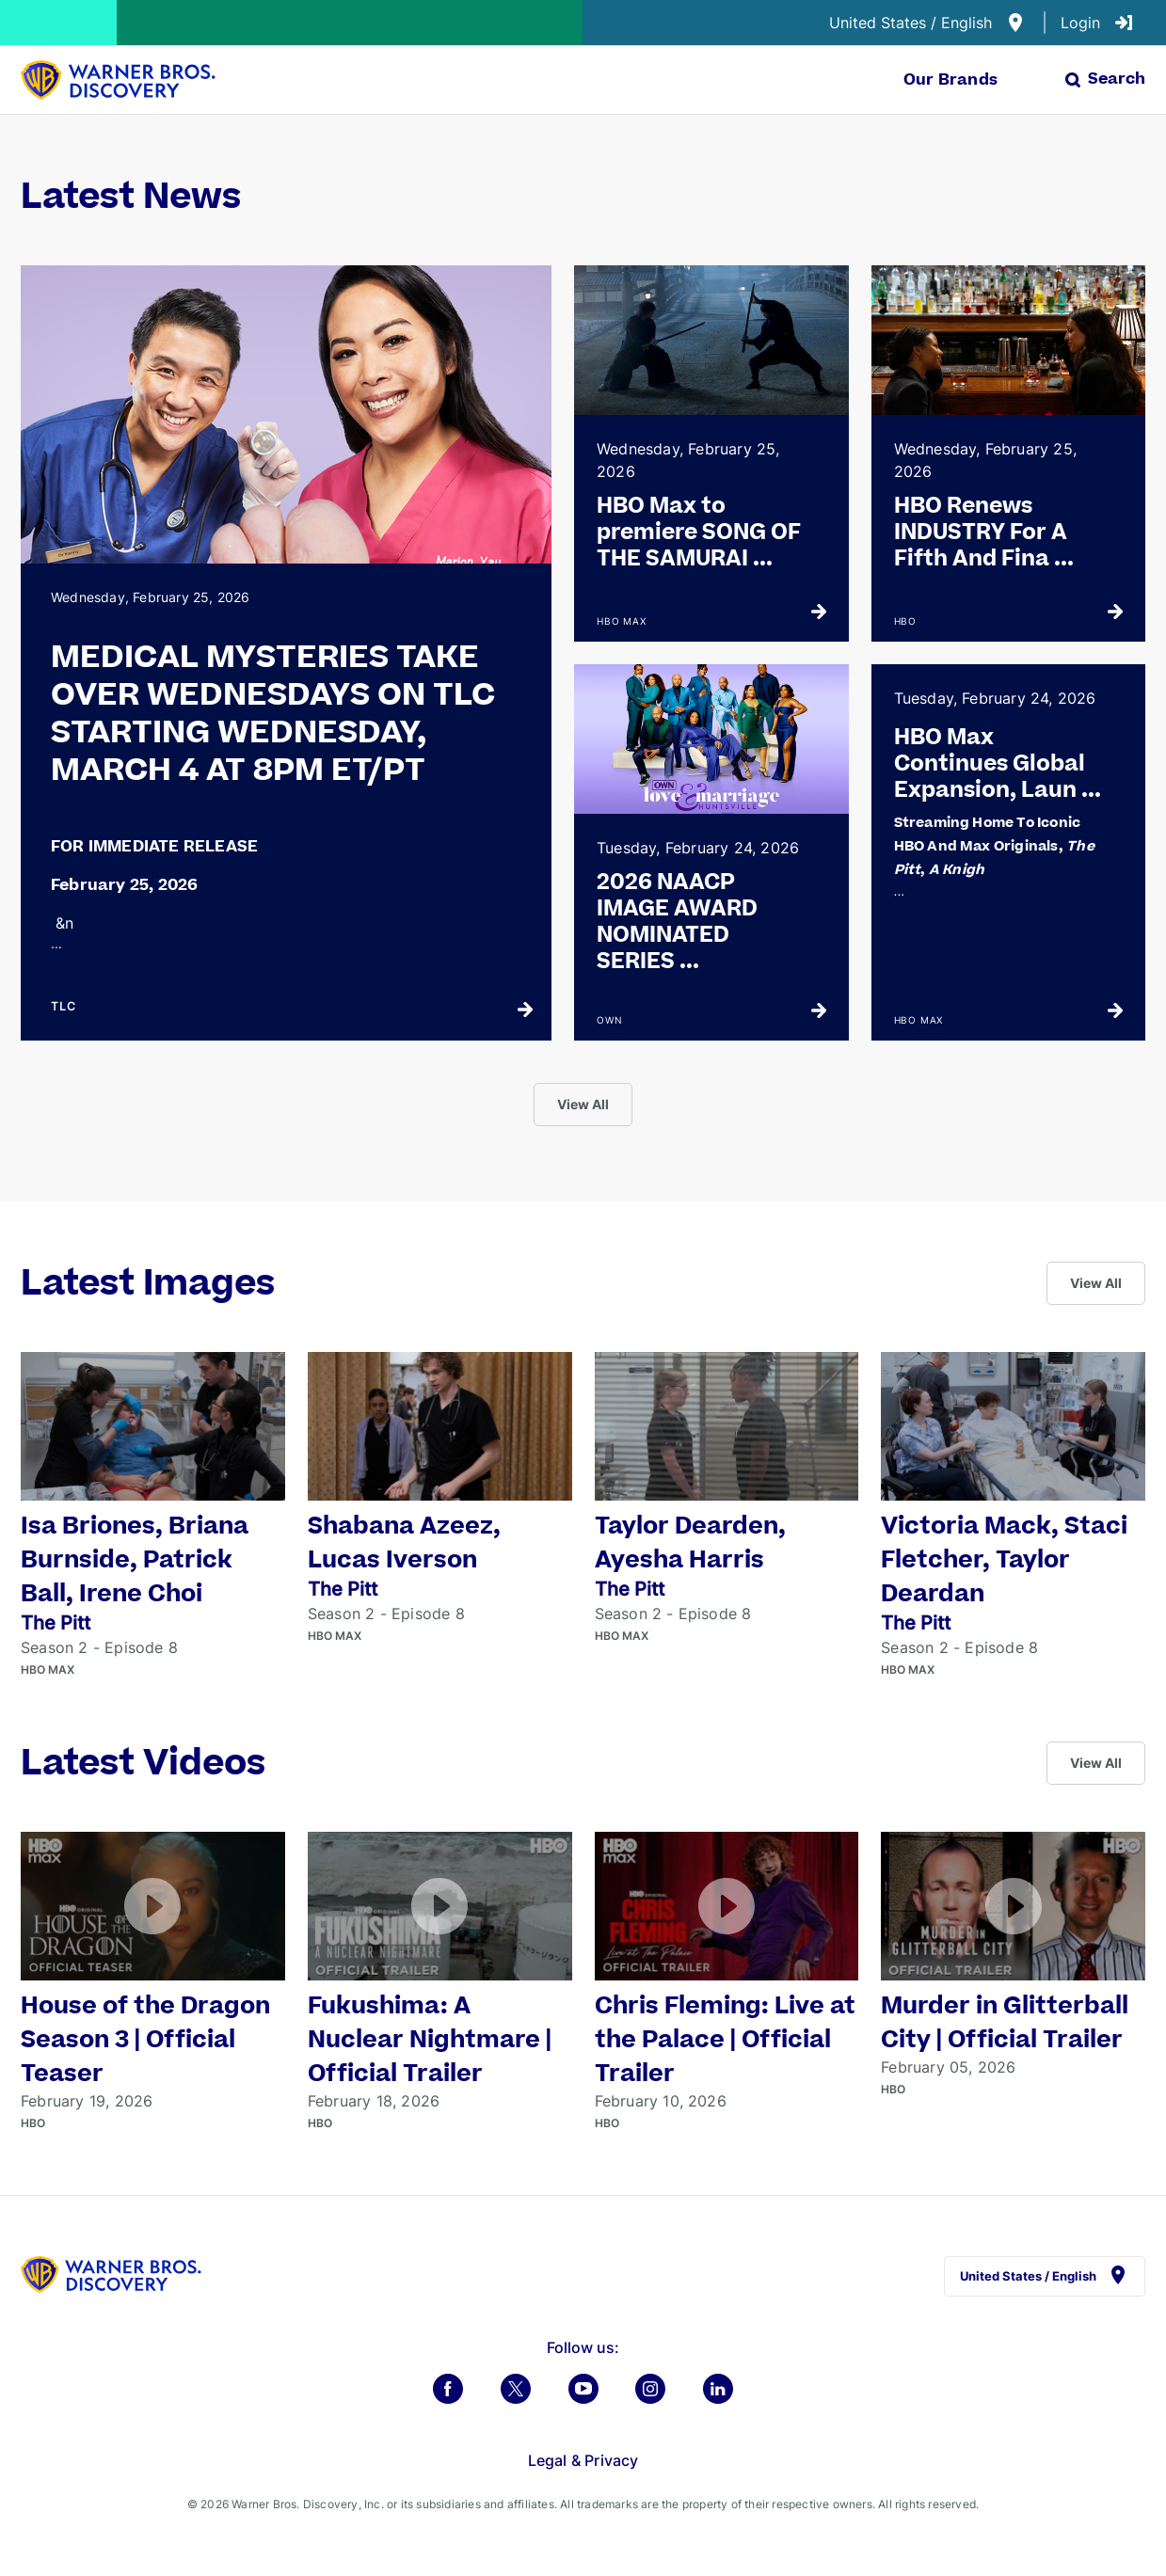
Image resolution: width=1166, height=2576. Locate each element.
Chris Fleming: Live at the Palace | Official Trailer (725, 2040)
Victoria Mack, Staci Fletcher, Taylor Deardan (1004, 1560)
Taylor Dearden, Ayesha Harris (690, 1543)
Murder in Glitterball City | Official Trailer (1004, 2023)
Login (1098, 22)
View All (583, 1104)
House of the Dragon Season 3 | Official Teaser (145, 2040)
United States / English (928, 22)
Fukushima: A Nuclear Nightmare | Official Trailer (429, 2040)
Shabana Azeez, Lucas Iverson (404, 1543)
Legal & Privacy (583, 2460)
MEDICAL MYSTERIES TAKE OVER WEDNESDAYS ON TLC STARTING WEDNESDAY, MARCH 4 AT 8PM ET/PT (273, 714)
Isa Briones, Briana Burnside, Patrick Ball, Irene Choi (134, 1560)
